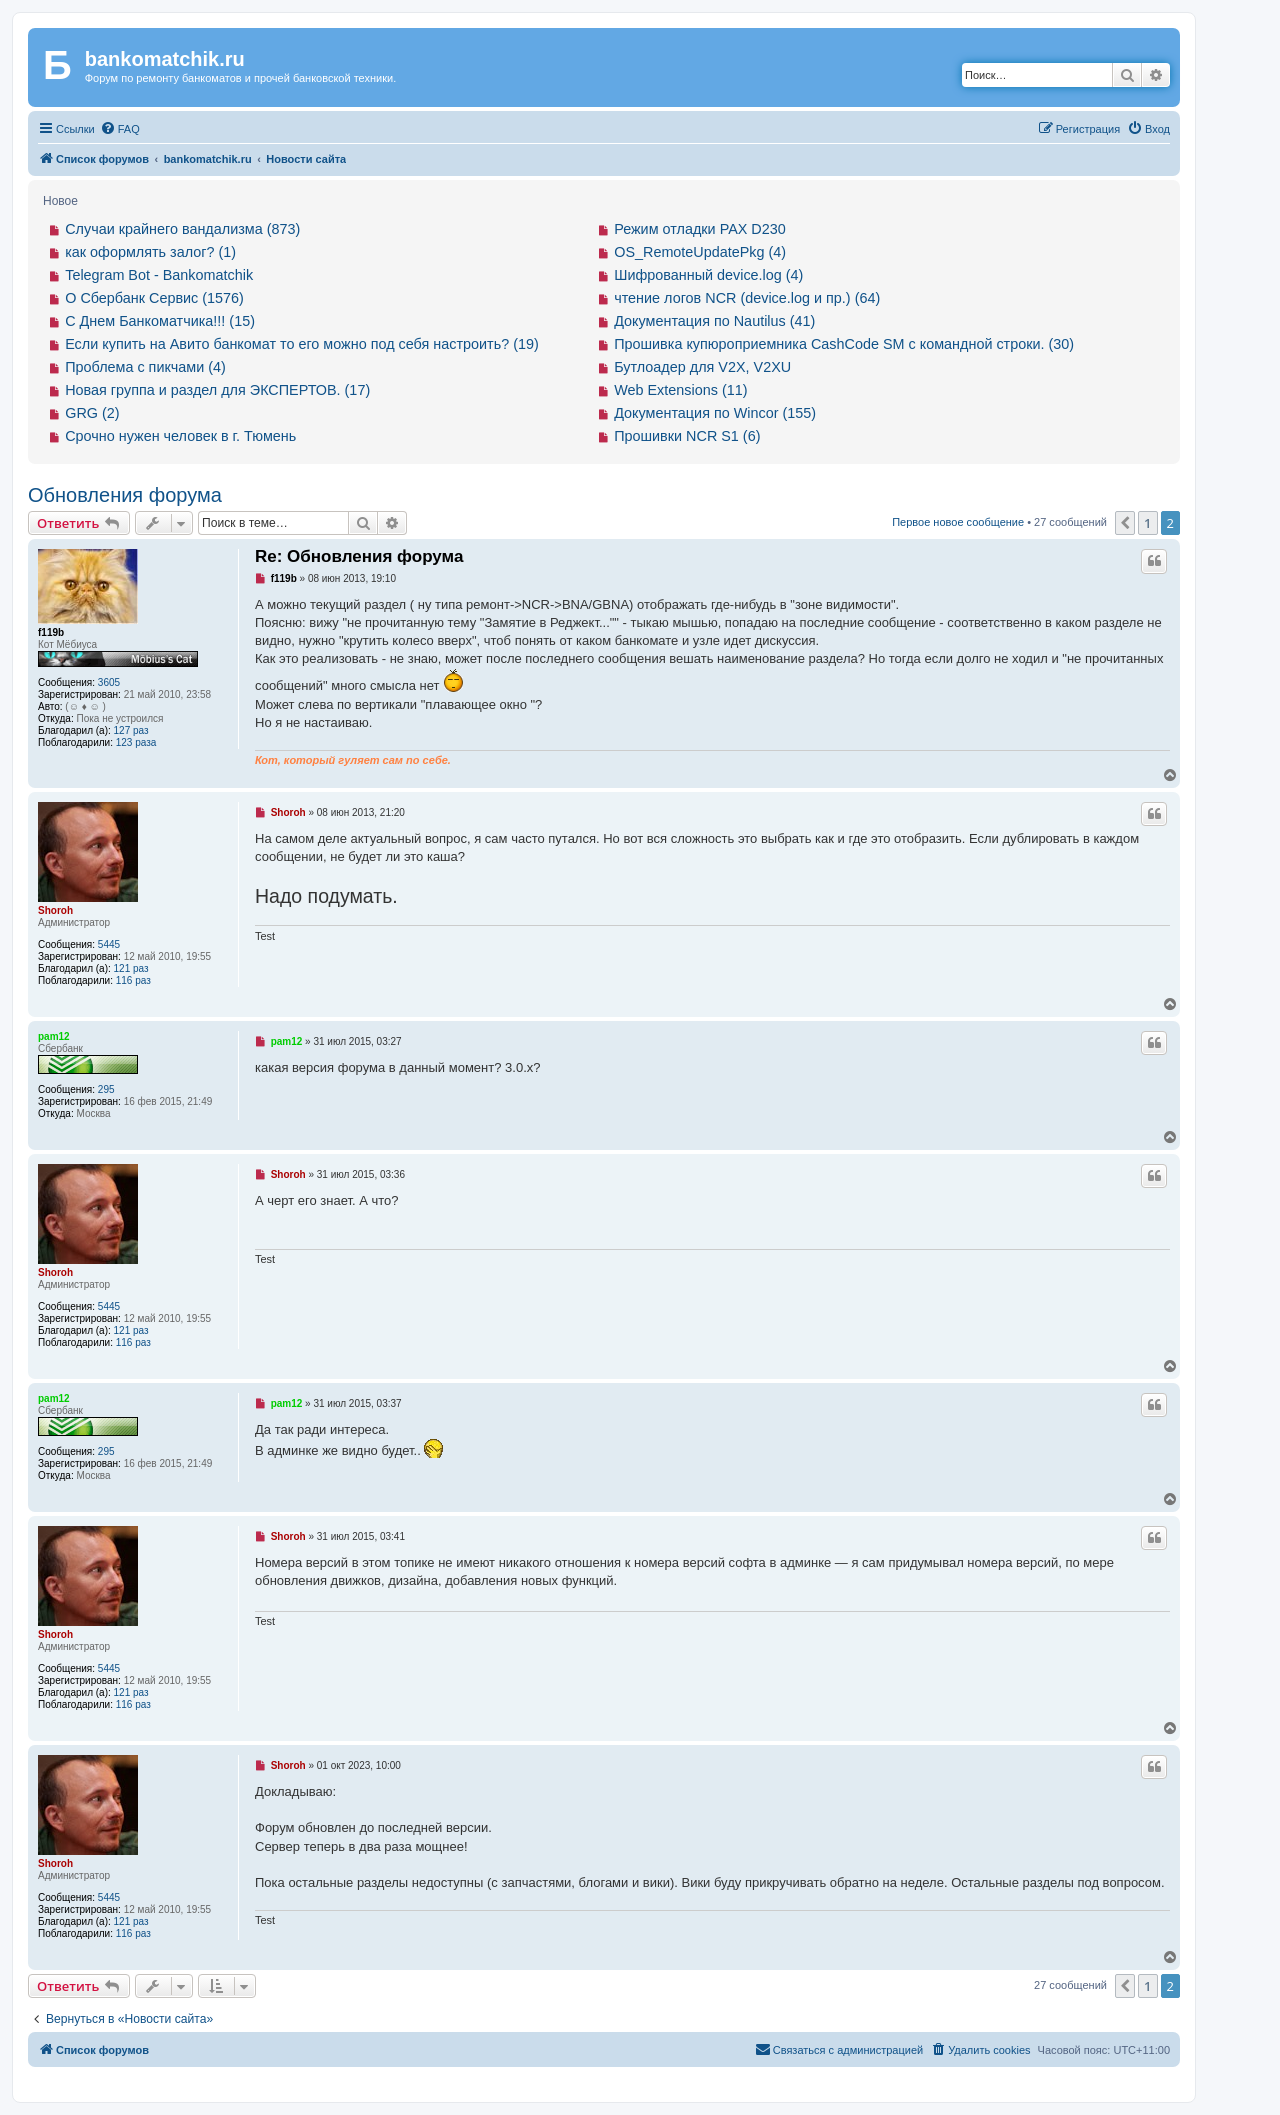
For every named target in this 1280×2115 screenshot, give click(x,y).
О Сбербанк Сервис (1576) (154, 298)
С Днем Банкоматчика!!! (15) (160, 321)
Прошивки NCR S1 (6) (687, 436)
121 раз (131, 968)
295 (106, 1089)
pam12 (54, 1036)
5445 (109, 944)
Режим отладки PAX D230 (700, 229)
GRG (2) (92, 413)
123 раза (136, 742)
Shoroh (55, 910)
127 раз (131, 730)
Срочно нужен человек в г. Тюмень (180, 436)
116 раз (133, 980)
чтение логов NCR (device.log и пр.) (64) (747, 298)
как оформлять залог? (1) (150, 252)
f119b (51, 632)
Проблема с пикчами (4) (145, 367)
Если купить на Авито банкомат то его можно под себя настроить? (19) (302, 344)
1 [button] (1147, 523)
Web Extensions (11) (680, 390)
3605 (109, 682)
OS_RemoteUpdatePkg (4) (700, 252)
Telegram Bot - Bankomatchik (159, 275)
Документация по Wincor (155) (715, 413)
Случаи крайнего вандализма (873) (182, 229)
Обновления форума (125, 495)
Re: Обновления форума (359, 556)
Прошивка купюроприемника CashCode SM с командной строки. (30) (844, 344)
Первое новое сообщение (958, 522)
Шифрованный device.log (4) (708, 275)
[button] (1125, 523)
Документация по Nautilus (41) (714, 321)
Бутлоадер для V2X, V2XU (702, 367)
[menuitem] (120, 129)
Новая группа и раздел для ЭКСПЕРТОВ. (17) (217, 390)
